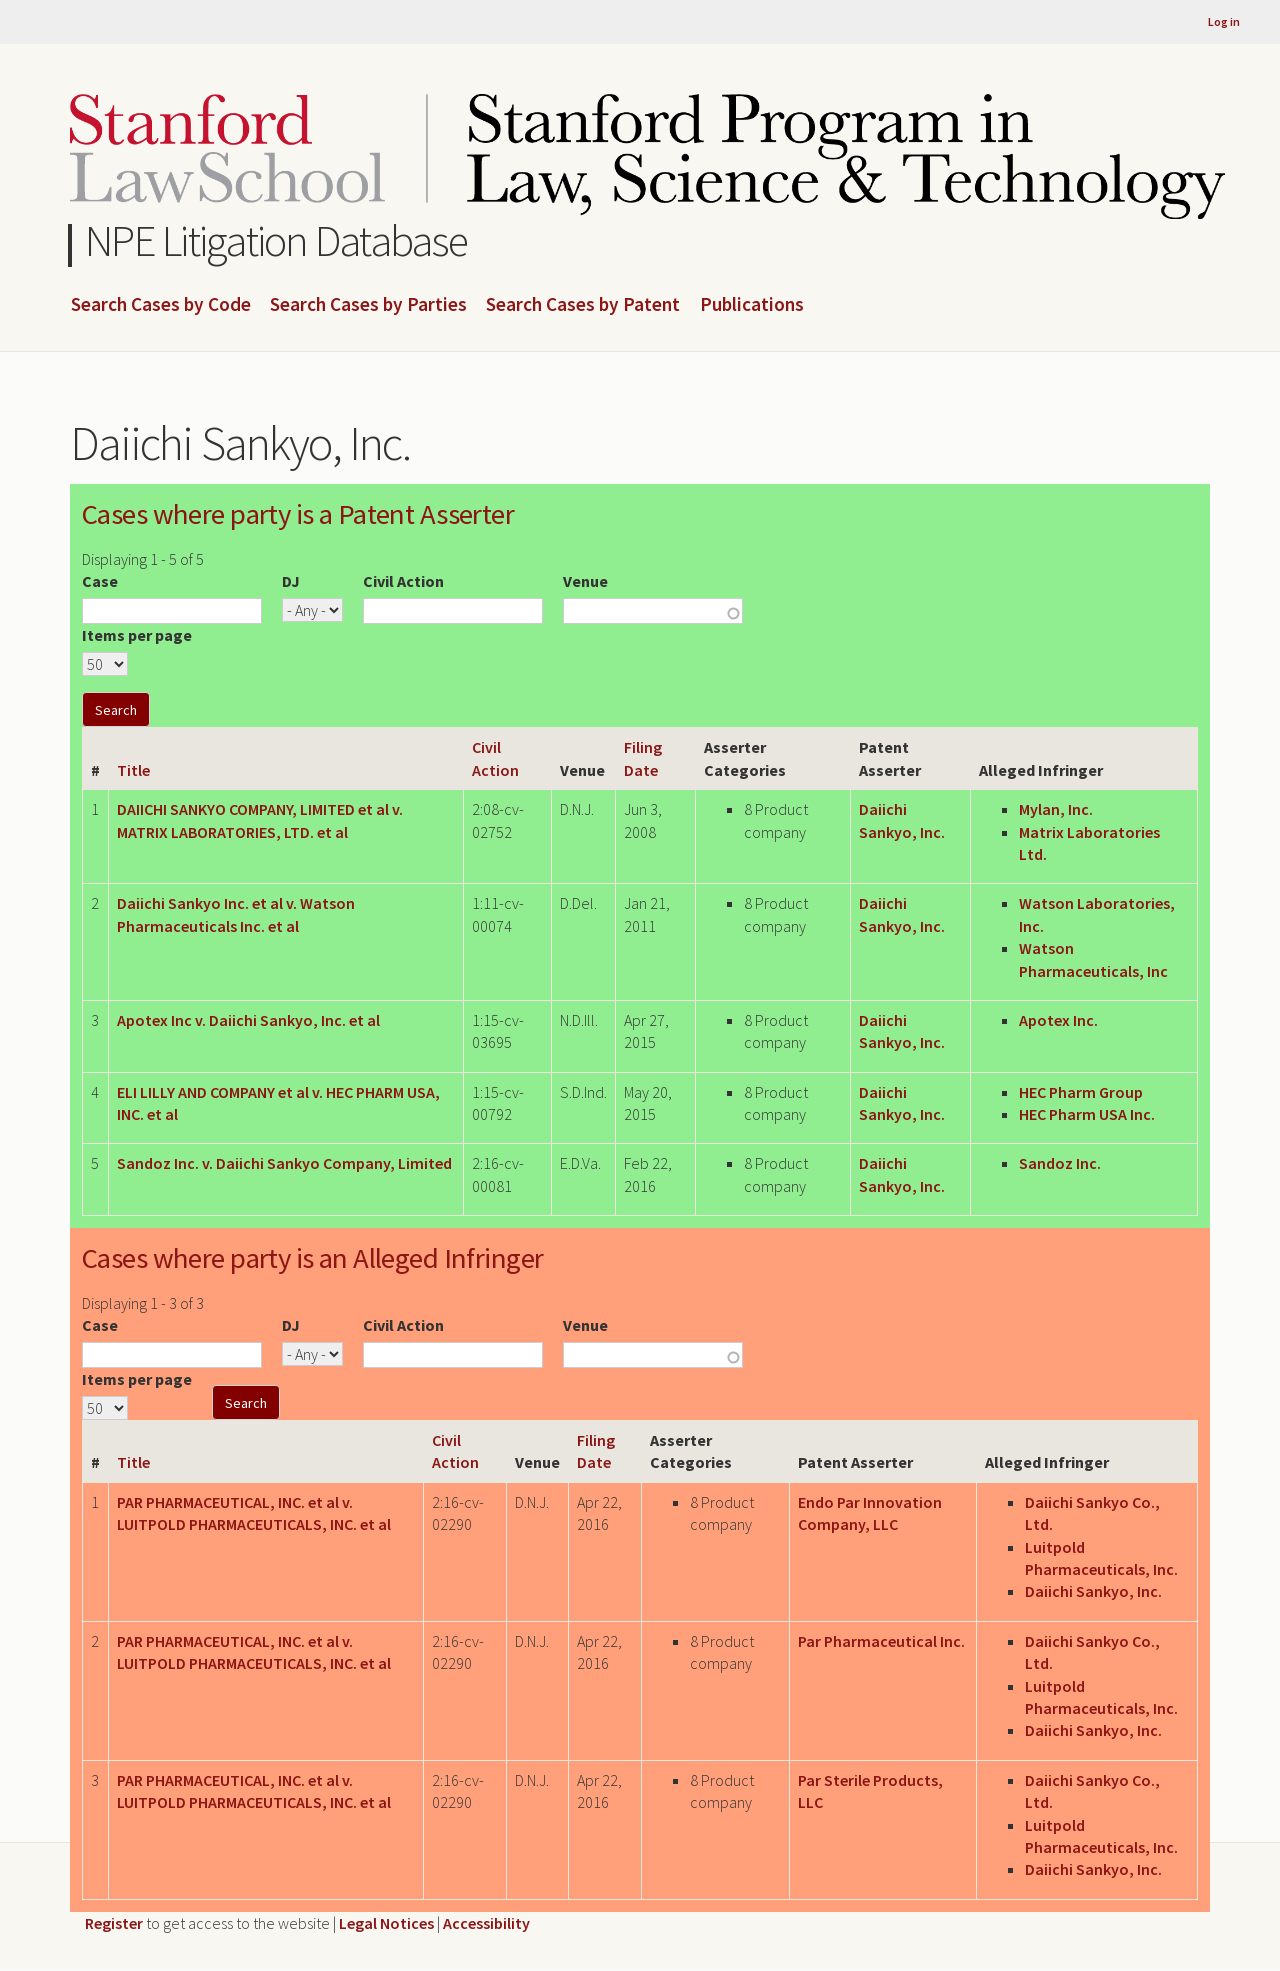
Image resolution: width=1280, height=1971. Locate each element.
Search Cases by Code (161, 305)
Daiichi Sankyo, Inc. (1093, 1591)
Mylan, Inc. (1056, 809)
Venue (585, 581)
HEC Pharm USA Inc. (1087, 1114)
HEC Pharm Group (1081, 1092)
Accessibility (486, 1923)
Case (100, 581)
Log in (1224, 21)
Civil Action (403, 581)
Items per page (137, 635)
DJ (291, 581)
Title (133, 770)
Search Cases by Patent (583, 305)
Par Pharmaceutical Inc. (881, 1641)
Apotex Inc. (1058, 1020)
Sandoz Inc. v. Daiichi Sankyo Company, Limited (284, 1163)
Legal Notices (386, 1923)
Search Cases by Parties (368, 305)
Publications (752, 305)
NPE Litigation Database (276, 240)
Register (114, 1923)
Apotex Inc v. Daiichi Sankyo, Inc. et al (248, 1020)
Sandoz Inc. (1060, 1163)
